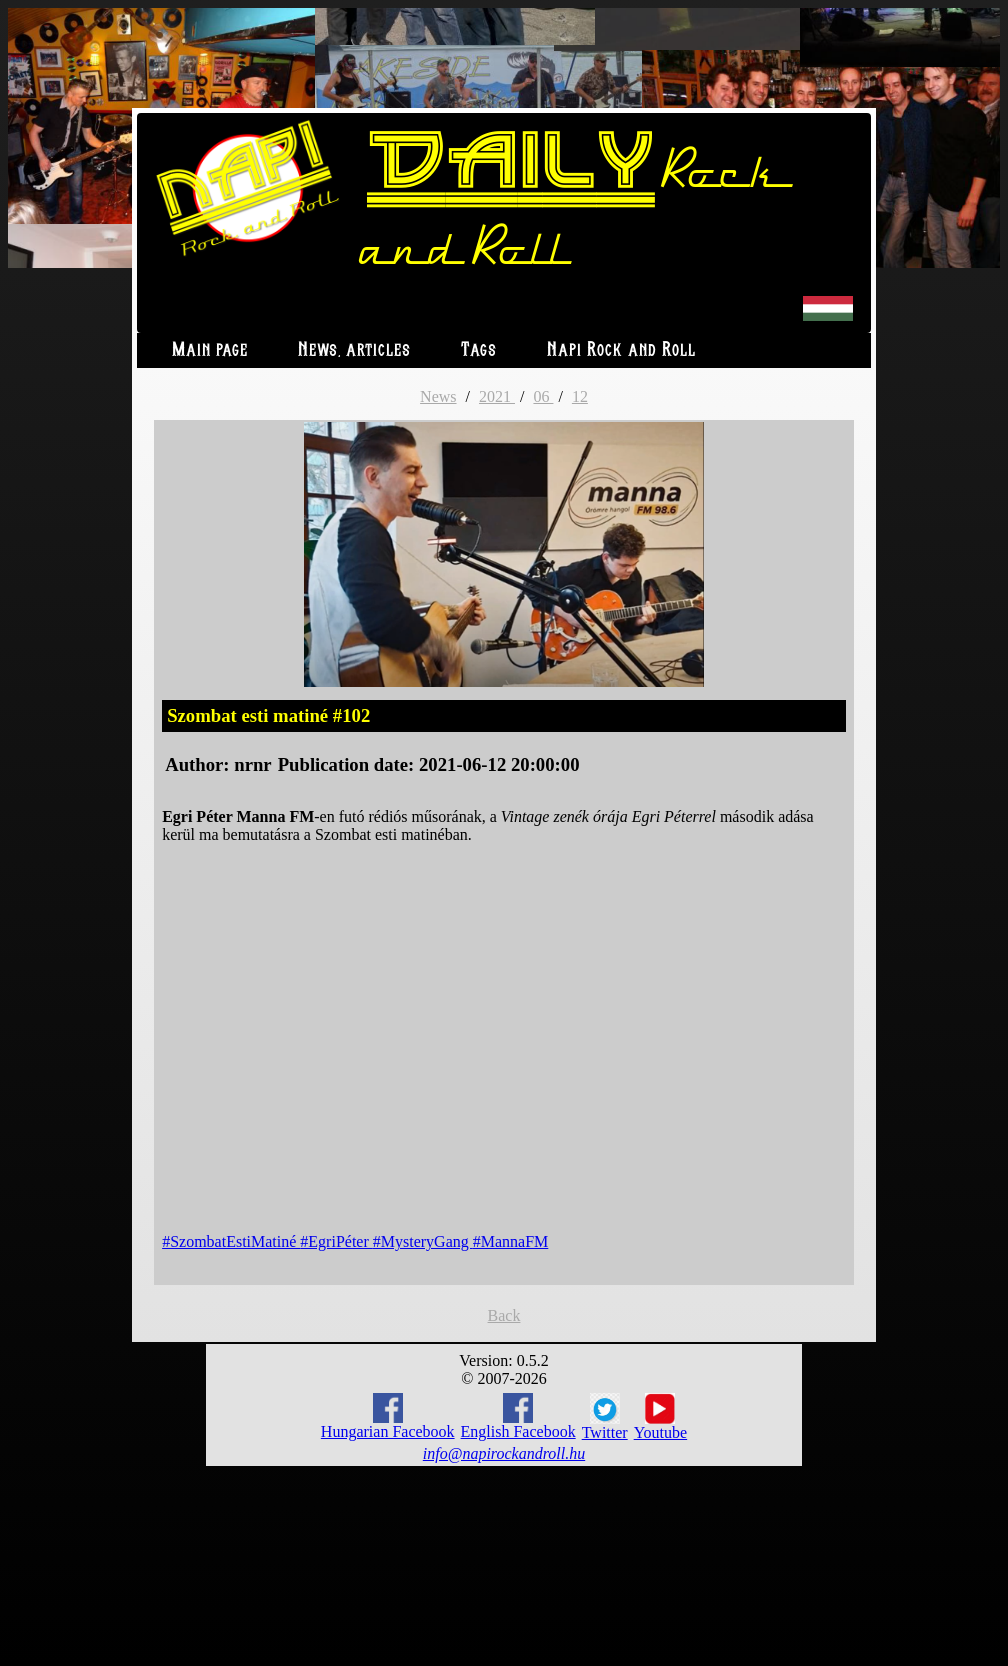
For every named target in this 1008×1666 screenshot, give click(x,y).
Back (504, 1315)
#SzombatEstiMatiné (231, 1241)
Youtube (661, 1417)
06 (543, 396)
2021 (497, 396)
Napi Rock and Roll (621, 350)
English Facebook (518, 1416)
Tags (479, 350)
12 (580, 396)
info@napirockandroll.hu (504, 1453)
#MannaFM (511, 1241)
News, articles (354, 350)
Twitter (605, 1417)
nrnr (252, 764)
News (438, 396)
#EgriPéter (336, 1241)
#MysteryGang (423, 1241)
